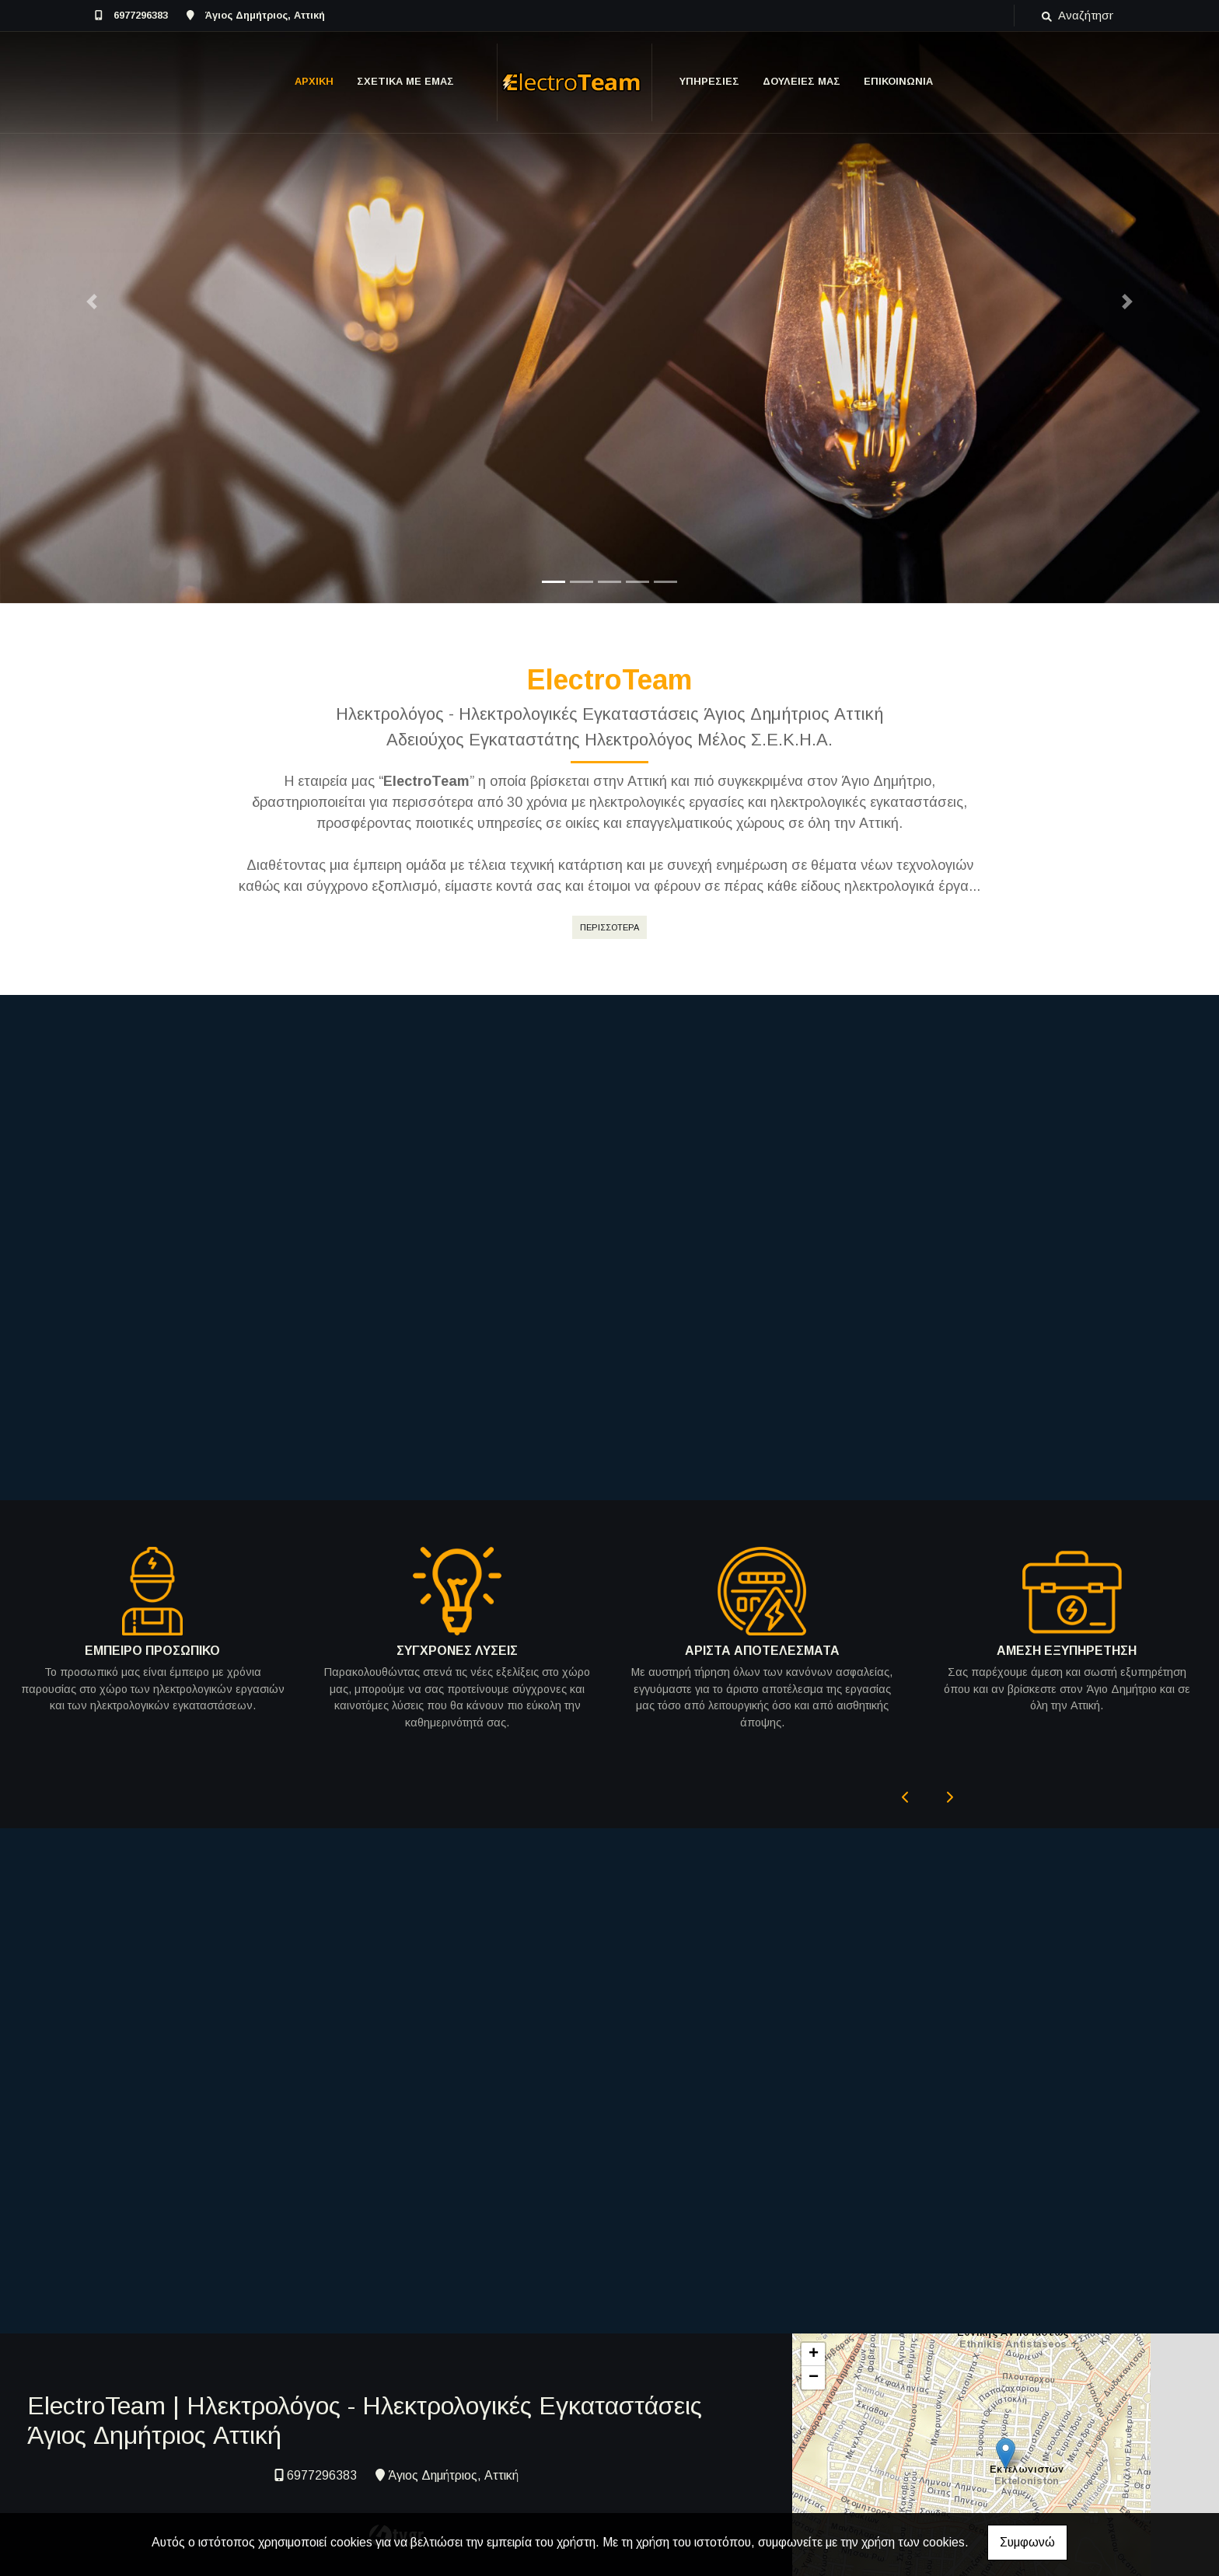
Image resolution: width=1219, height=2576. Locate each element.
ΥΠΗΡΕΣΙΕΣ (709, 81)
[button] (91, 301)
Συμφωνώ (1027, 2542)
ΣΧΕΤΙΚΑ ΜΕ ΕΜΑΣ (405, 81)
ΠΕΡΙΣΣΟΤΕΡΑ (609, 927)
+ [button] (814, 2325)
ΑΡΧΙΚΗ (314, 81)
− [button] (814, 2348)
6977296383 (141, 15)
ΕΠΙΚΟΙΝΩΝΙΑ (898, 81)
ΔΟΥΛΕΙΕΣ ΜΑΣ (801, 81)
